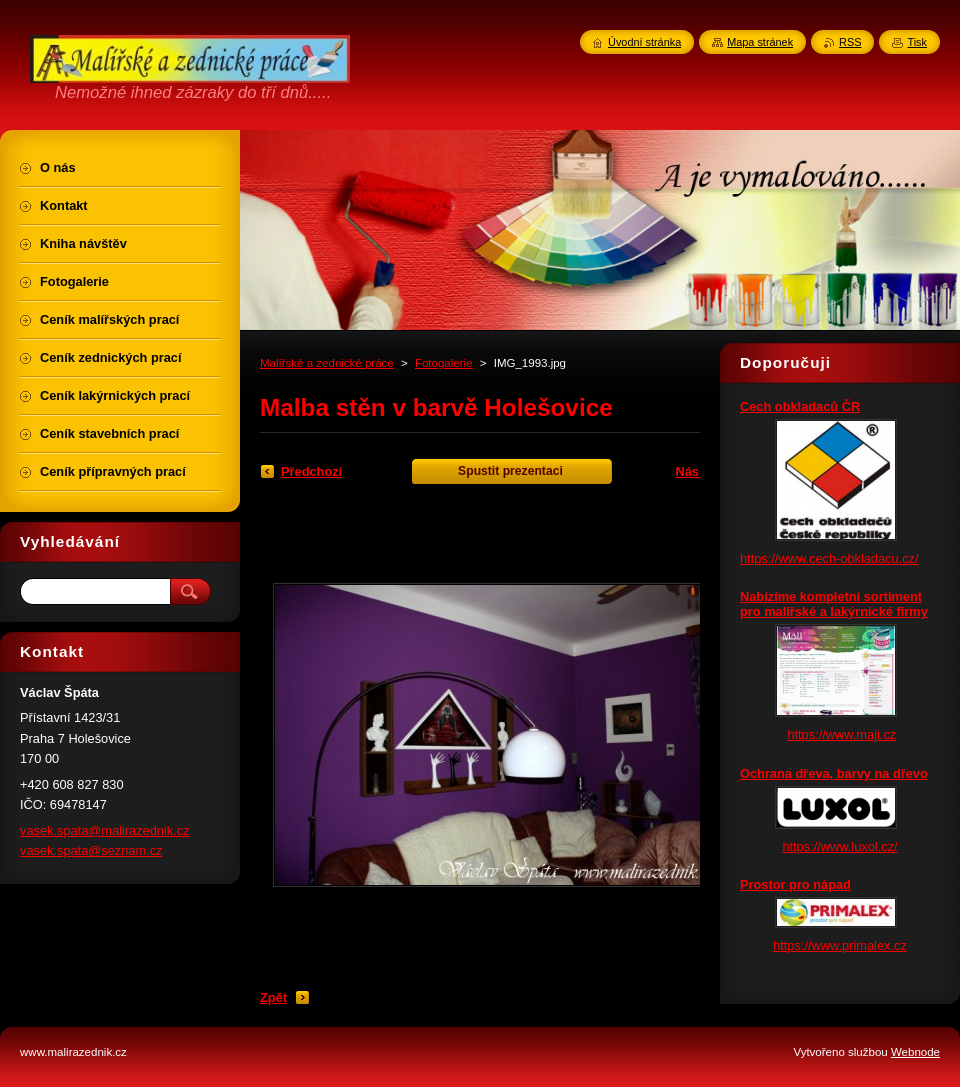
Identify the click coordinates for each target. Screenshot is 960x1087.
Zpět (273, 997)
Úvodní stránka (644, 42)
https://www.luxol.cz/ (839, 846)
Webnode (915, 1052)
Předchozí (311, 471)
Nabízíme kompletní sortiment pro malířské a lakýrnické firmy (834, 604)
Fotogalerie (444, 363)
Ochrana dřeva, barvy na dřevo (834, 773)
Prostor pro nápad (795, 884)
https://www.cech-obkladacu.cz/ (829, 558)
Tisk (917, 42)
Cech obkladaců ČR (800, 406)
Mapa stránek (760, 42)
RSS (850, 42)
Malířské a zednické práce (327, 363)
